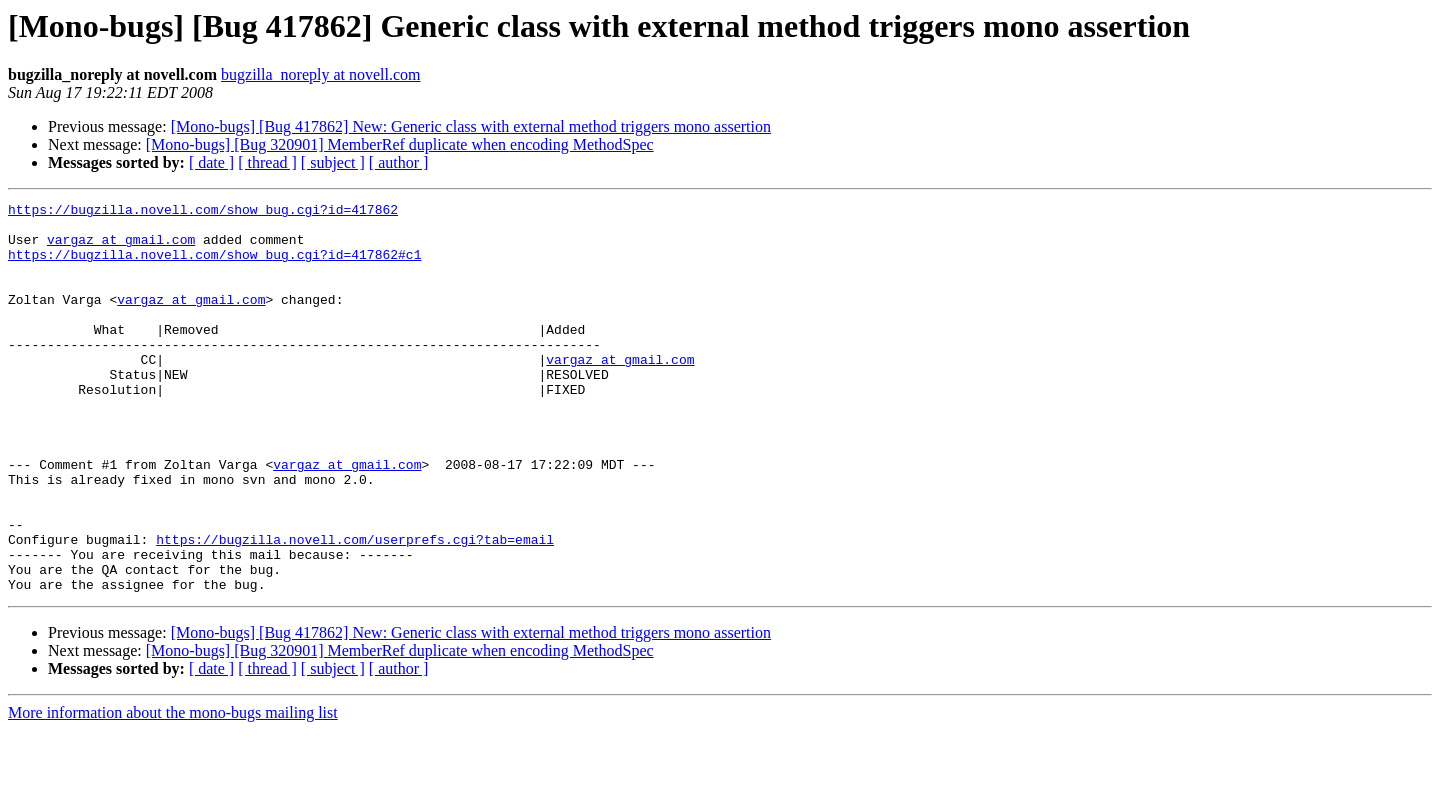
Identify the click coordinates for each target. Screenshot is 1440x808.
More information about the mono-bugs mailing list (173, 790)
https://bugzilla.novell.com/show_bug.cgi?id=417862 (203, 212)
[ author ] (399, 162)
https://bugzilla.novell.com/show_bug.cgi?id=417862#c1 (214, 266)
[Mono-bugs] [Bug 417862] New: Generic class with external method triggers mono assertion (471, 126)
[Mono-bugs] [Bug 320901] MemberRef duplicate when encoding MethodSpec (400, 144)
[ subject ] (333, 162)
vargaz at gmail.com (121, 248)
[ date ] (211, 162)
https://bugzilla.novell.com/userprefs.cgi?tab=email (355, 608)
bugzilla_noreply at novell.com (321, 74)
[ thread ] (267, 162)
